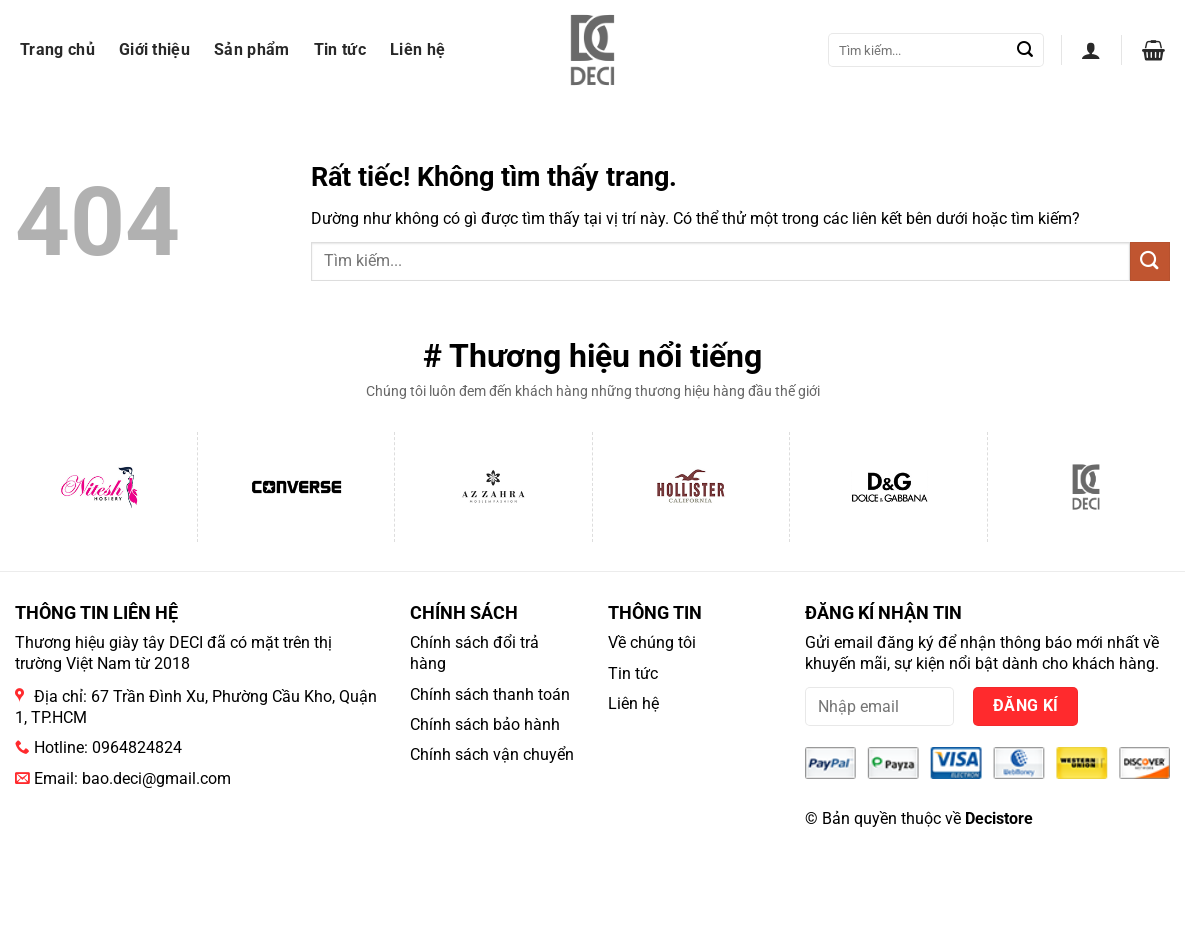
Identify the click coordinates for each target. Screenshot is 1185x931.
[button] (1091, 50)
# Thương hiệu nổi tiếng (592, 356)
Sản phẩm (252, 49)
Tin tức (340, 49)
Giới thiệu (154, 49)
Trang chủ (57, 49)
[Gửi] (1025, 50)
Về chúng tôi (652, 642)
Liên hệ (417, 49)
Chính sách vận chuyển (492, 754)
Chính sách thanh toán (490, 694)
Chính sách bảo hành (485, 724)
